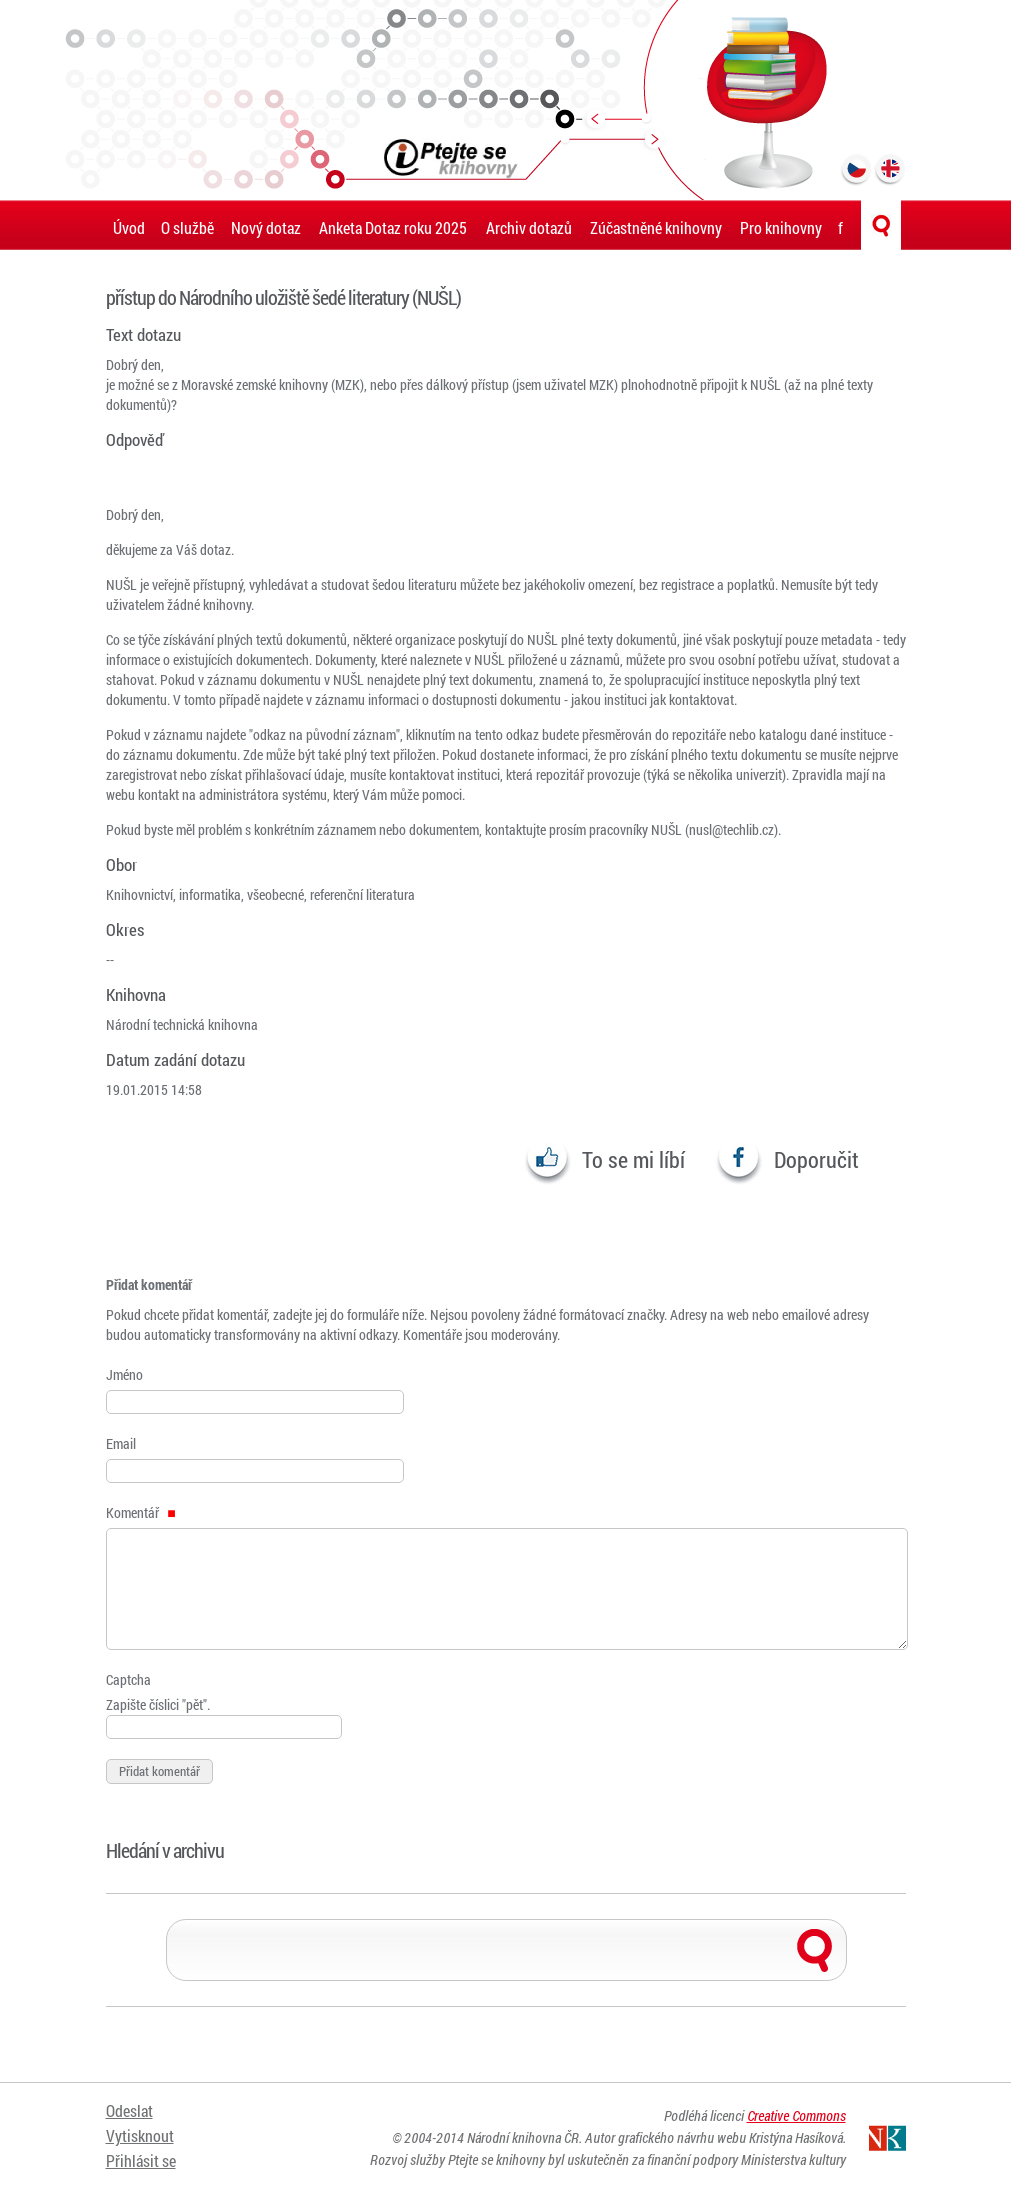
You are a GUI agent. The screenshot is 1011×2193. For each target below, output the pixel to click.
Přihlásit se (141, 2160)
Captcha (128, 1679)
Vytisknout (140, 2135)
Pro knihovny (781, 227)
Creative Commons (796, 2115)
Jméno (124, 1374)
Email (121, 1443)
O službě (187, 227)
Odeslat (129, 2110)
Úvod (129, 227)
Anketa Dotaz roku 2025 (393, 227)
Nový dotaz (266, 227)
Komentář (141, 1512)
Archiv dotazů (529, 227)
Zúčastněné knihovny (656, 227)
